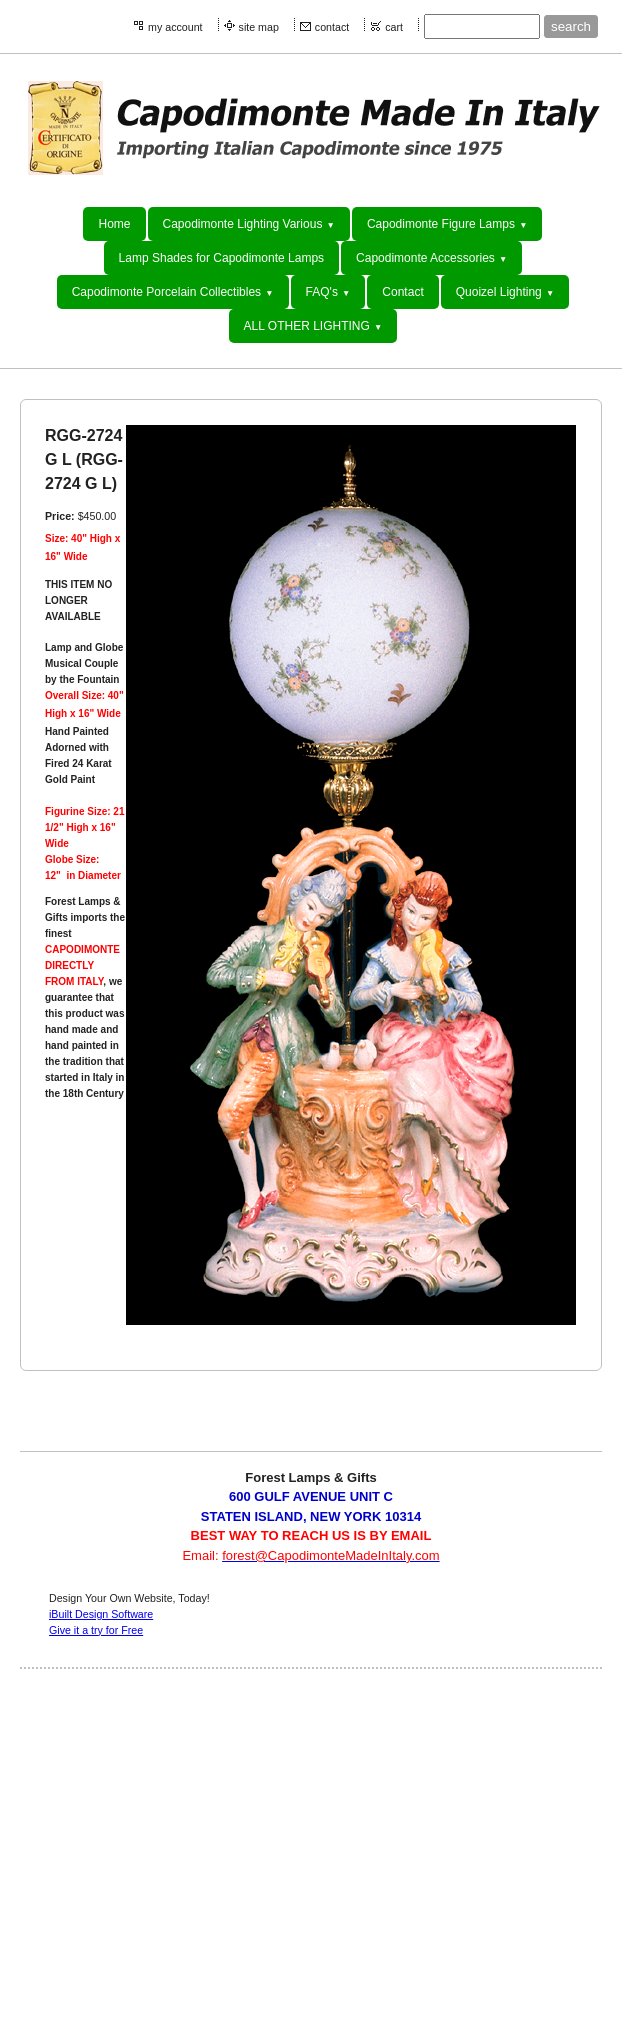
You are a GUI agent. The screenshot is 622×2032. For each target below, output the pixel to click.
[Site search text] (482, 26)
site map (259, 27)
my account (175, 27)
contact (332, 27)
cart (394, 27)
